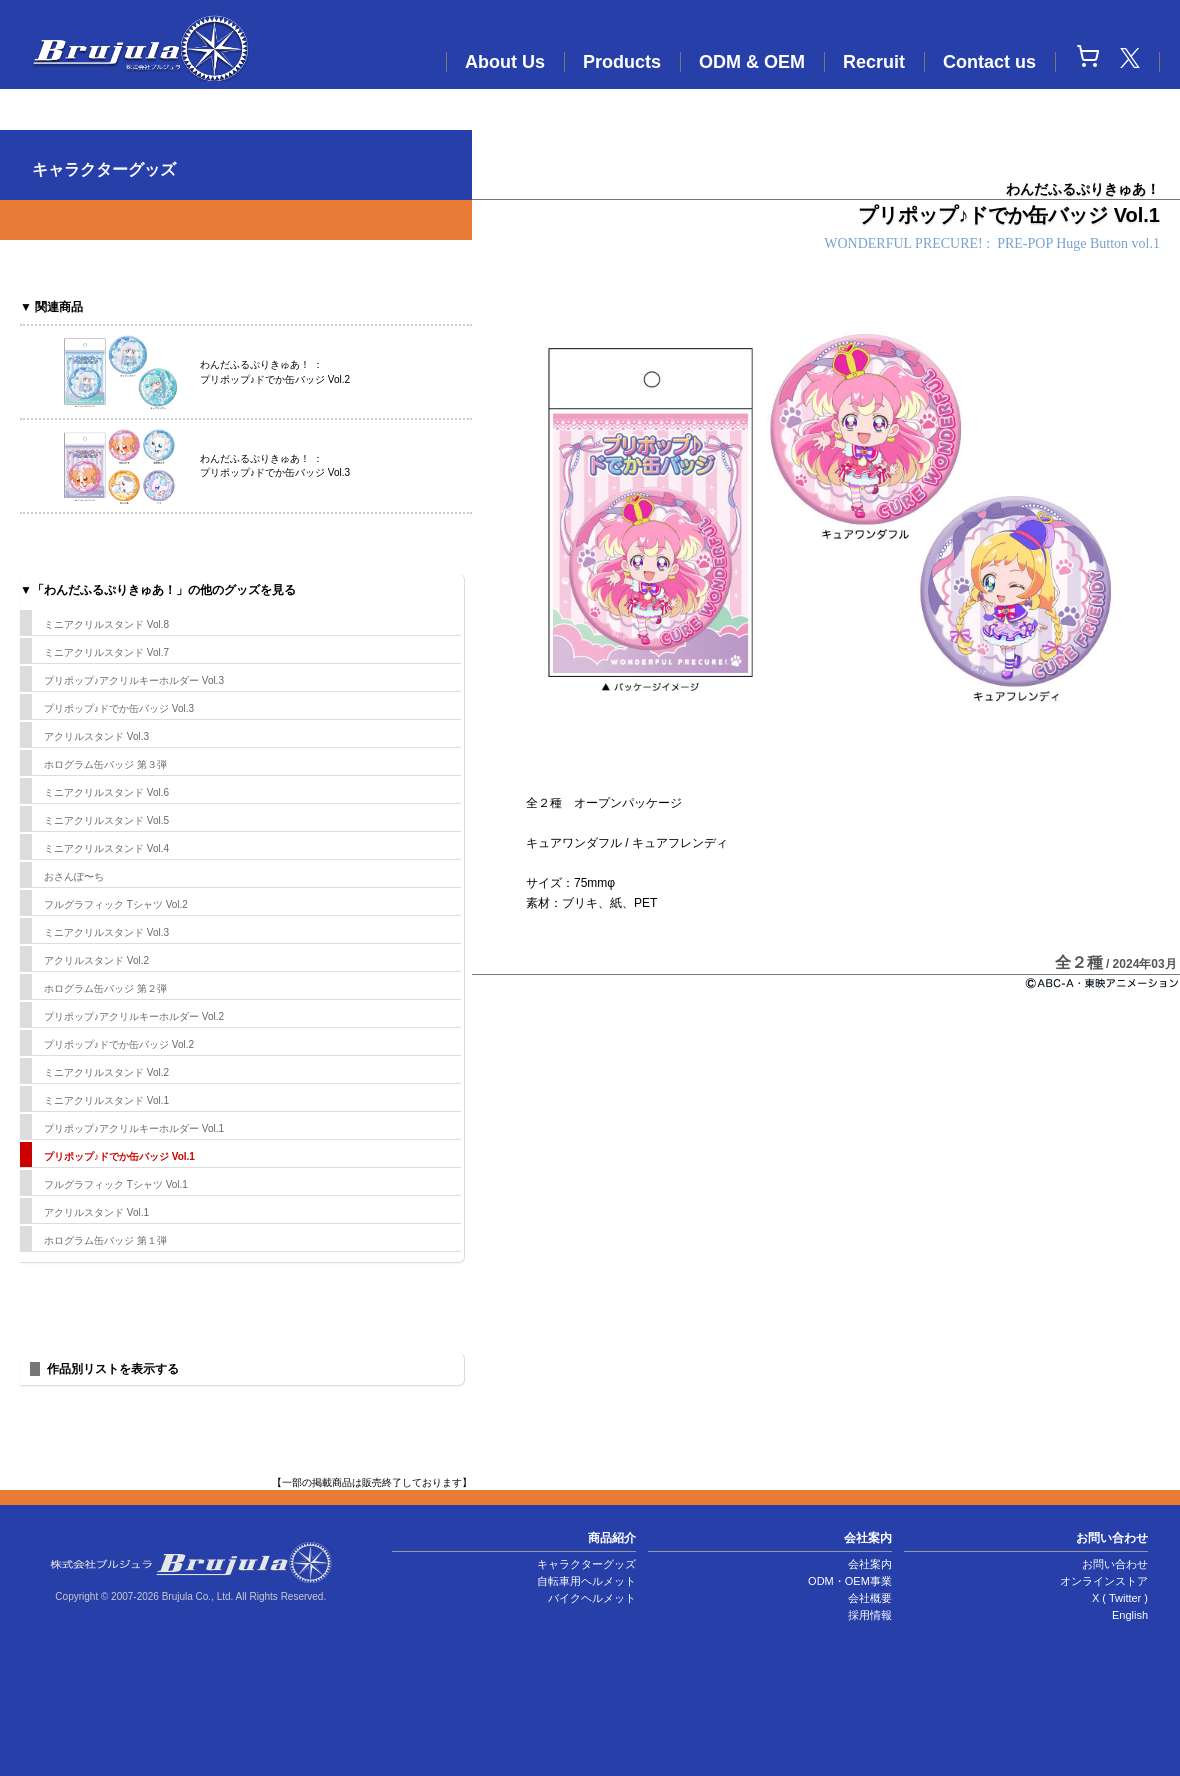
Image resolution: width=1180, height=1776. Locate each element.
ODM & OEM (752, 62)
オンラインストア (1104, 1581)
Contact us (989, 62)
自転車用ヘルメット (586, 1581)
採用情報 (870, 1615)
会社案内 (870, 1564)
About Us (505, 62)
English (1130, 1615)
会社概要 (870, 1598)
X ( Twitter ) (1120, 1598)
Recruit (874, 62)
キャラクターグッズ (586, 1564)
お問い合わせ (1115, 1564)
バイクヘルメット (592, 1598)
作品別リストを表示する (113, 1369)
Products (622, 62)
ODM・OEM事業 (850, 1581)
